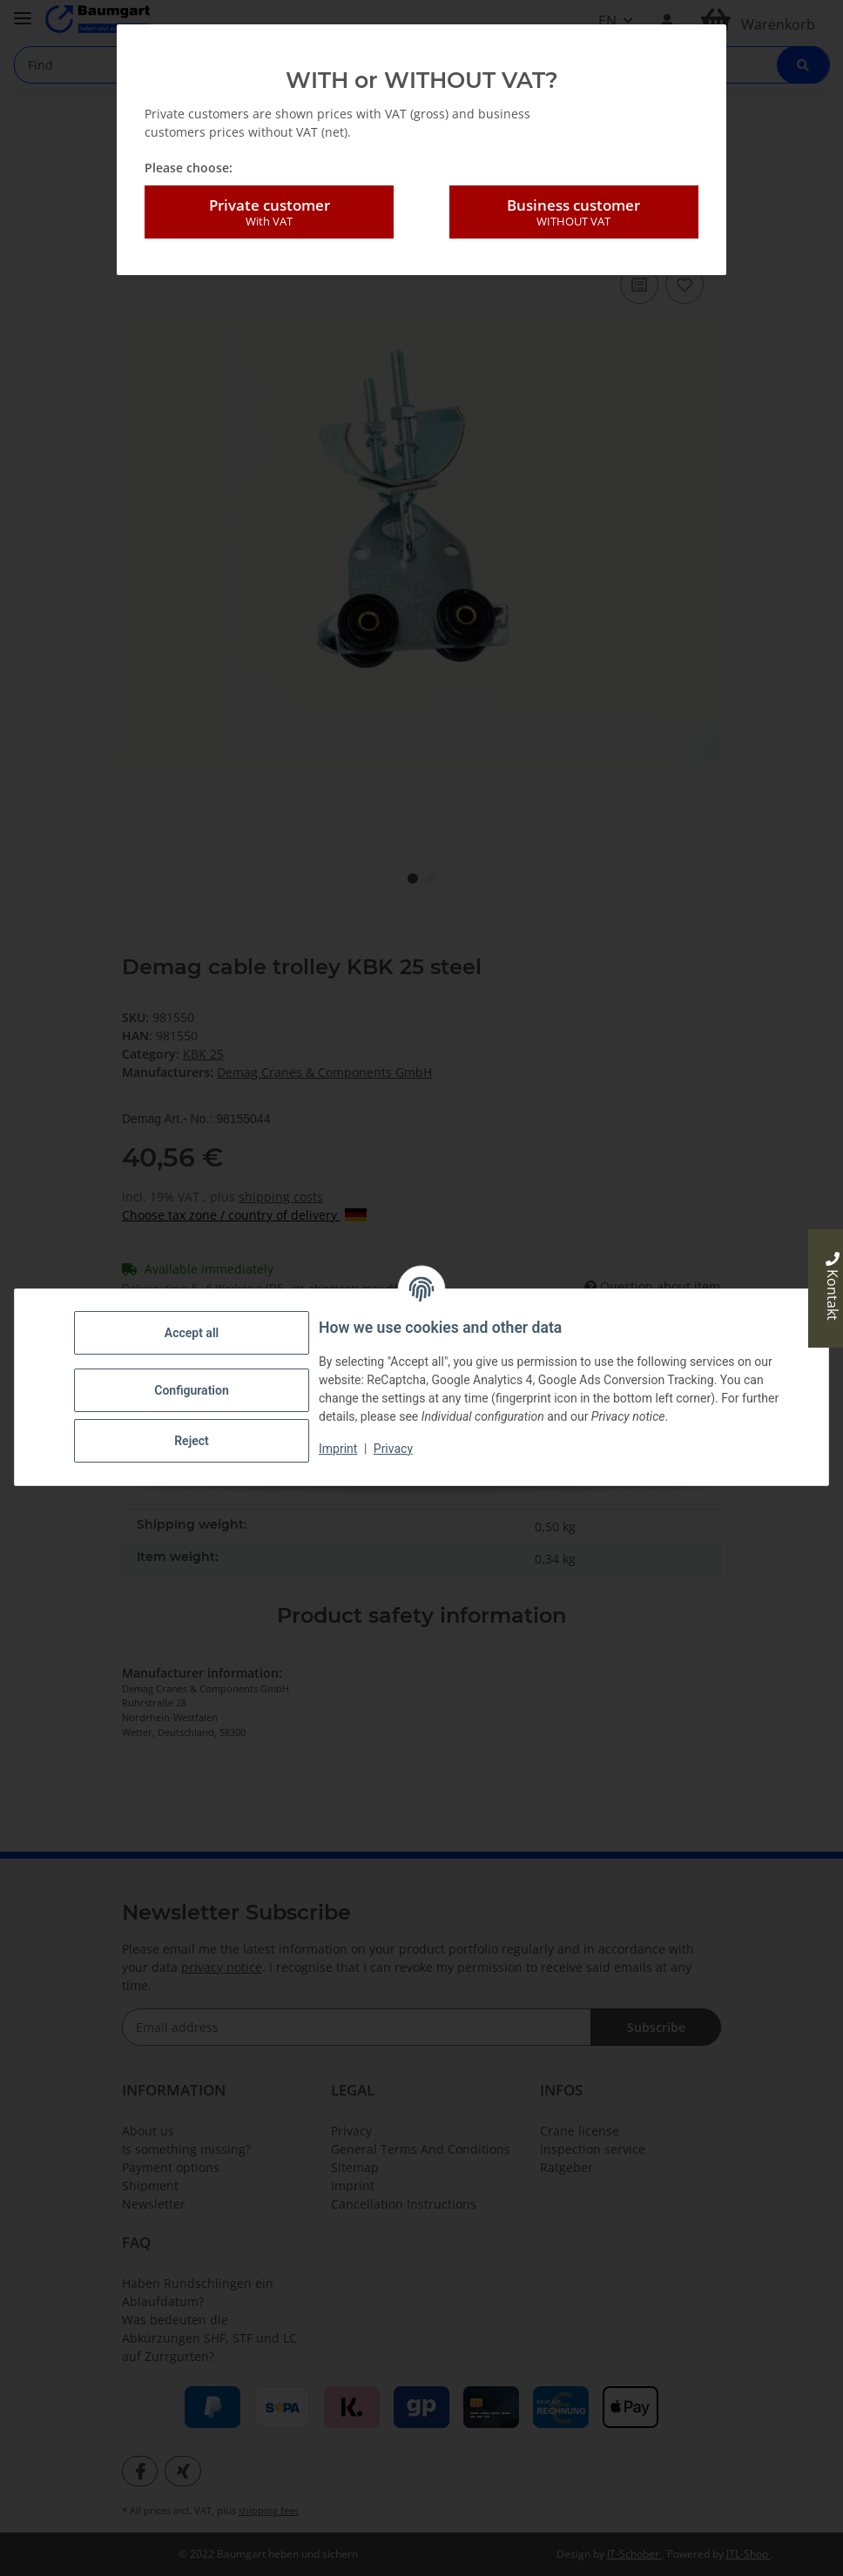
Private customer (269, 212)
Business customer (573, 212)
